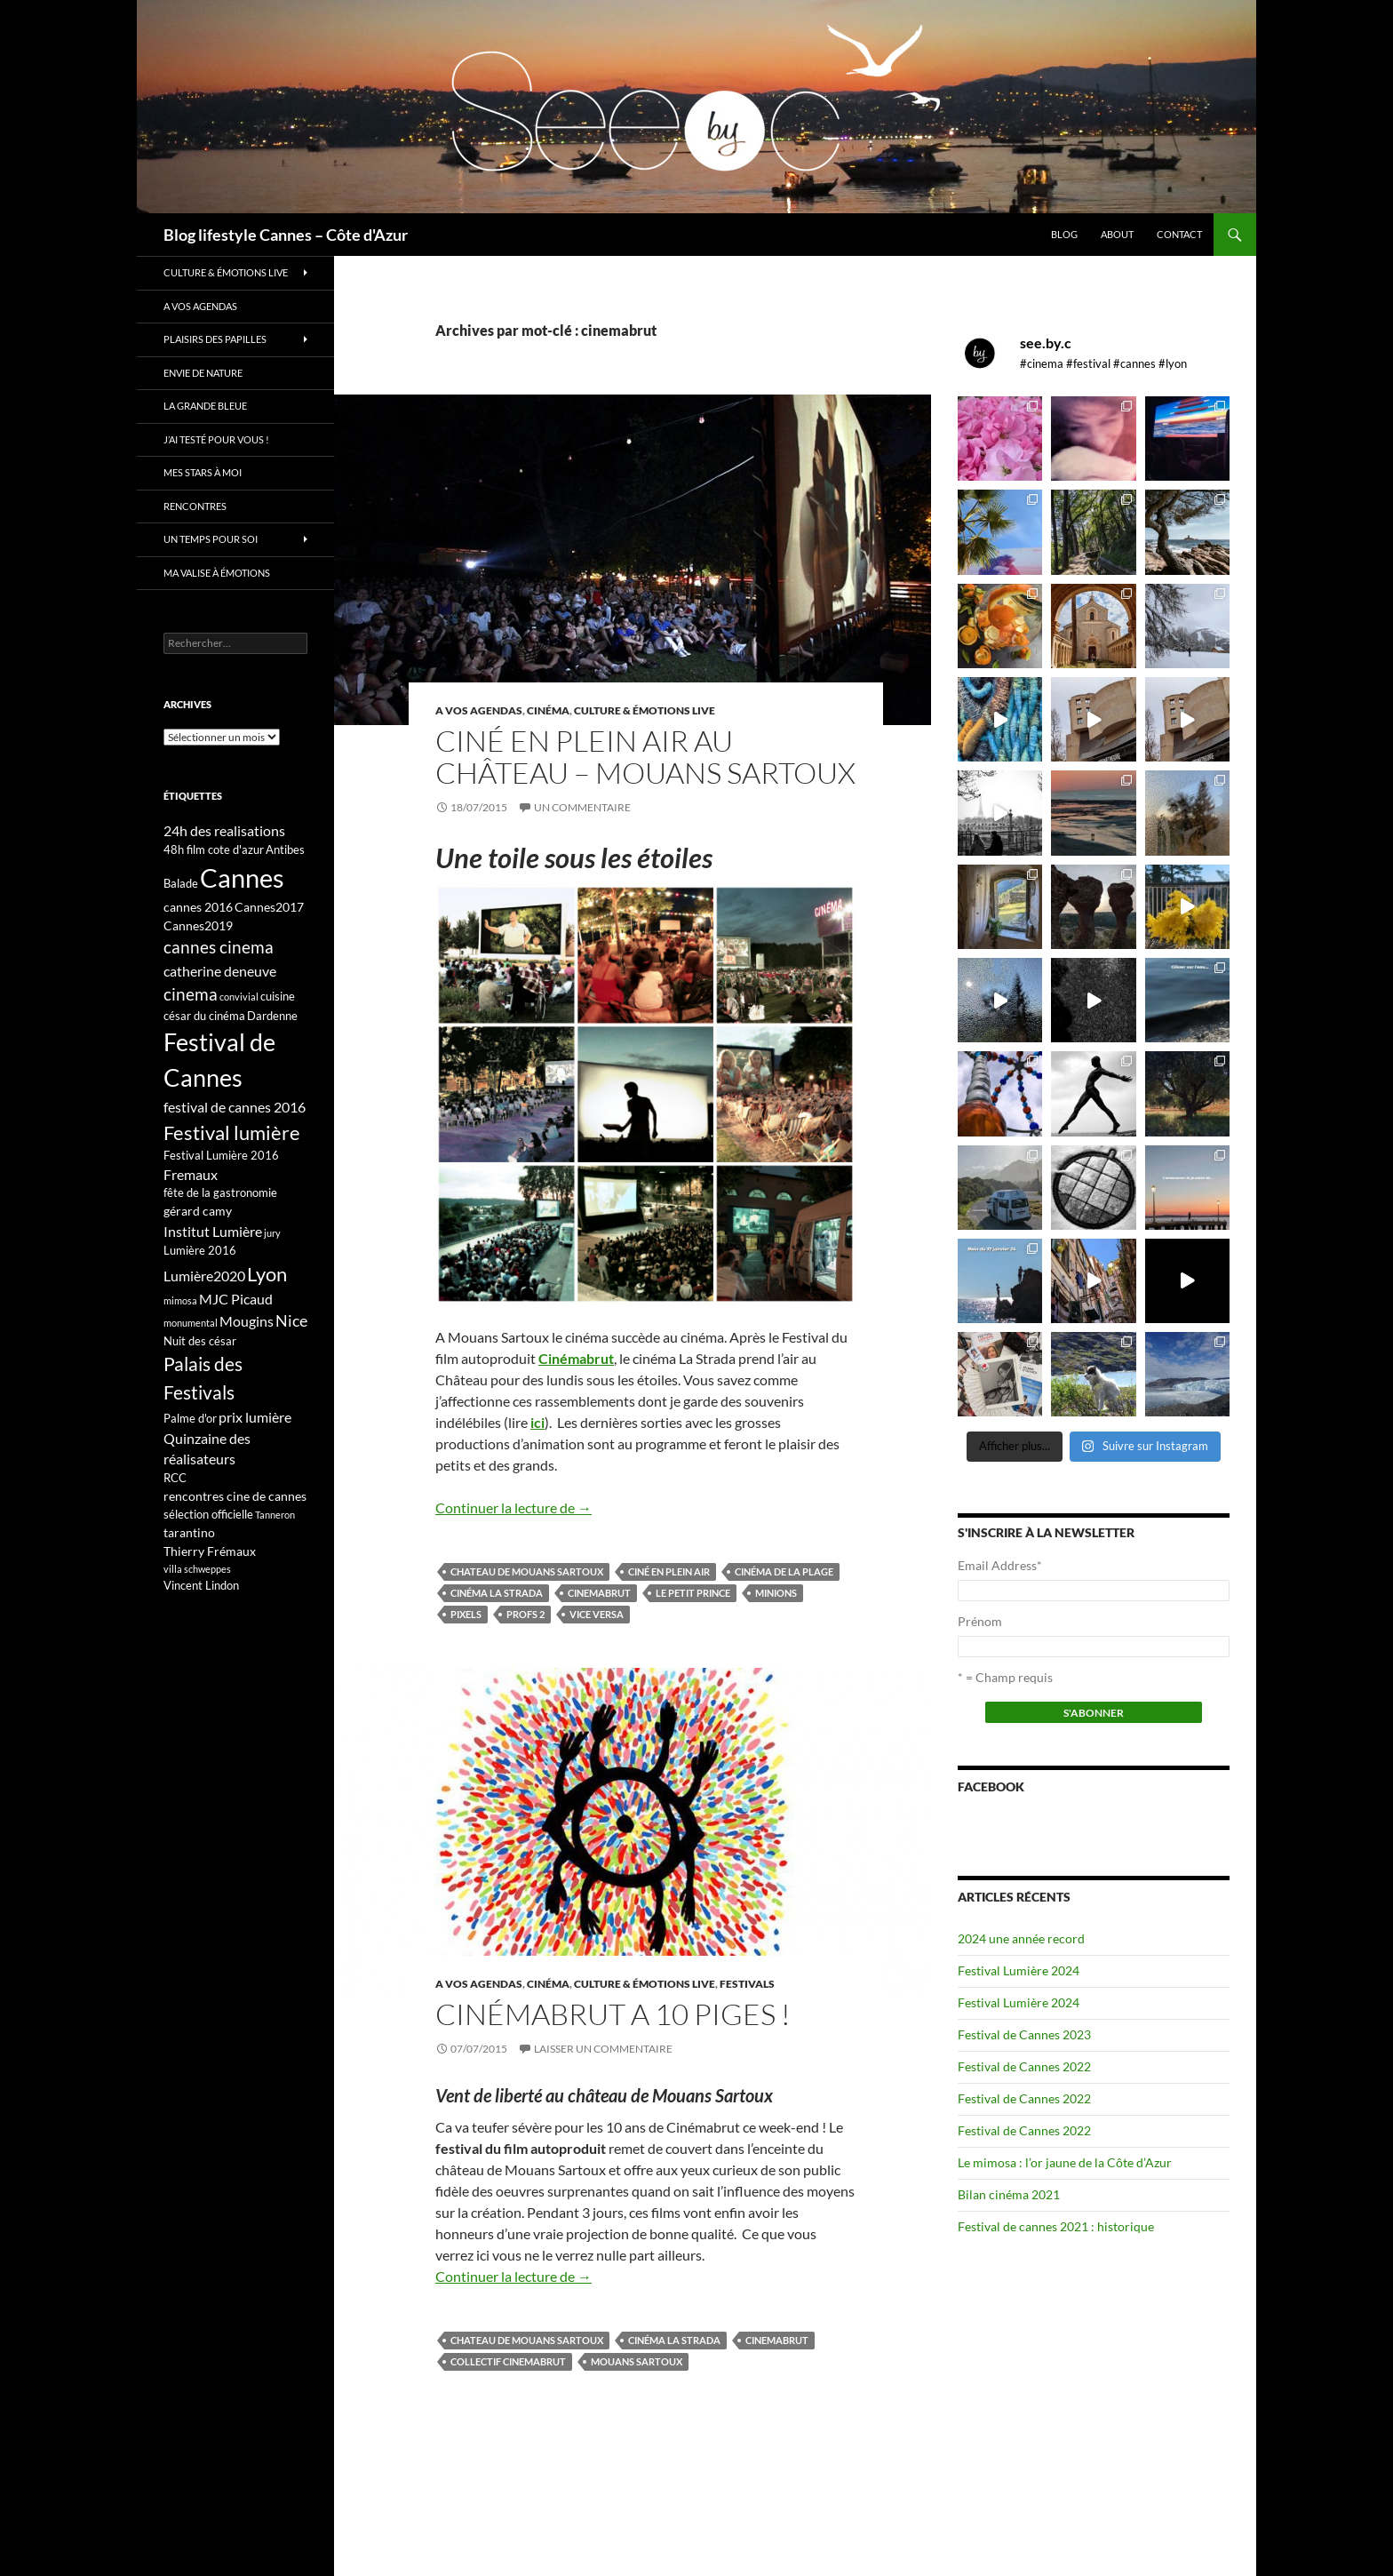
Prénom (980, 1621)
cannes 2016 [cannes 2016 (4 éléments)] (198, 906)
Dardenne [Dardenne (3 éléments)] (272, 1016)
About (1117, 234)
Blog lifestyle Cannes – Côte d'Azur (285, 234)
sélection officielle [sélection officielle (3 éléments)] (208, 1514)
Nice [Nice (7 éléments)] (291, 1320)
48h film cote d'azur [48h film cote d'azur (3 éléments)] (213, 849)
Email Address (1000, 1565)
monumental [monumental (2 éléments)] (190, 1322)
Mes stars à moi (202, 472)
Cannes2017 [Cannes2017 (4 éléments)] (269, 906)
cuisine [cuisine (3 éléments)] (277, 996)
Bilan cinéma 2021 (1009, 2194)
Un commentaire (582, 807)
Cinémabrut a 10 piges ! (613, 2014)
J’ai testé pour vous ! (216, 439)
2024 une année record (1021, 1938)
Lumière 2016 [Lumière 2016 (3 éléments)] (199, 1250)
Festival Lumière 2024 (1018, 1970)
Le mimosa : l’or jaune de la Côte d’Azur (1065, 2162)
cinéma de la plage (784, 1571)
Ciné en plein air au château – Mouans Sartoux (645, 756)
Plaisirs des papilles (215, 339)
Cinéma (548, 710)
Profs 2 (525, 1614)
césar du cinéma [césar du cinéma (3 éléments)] (204, 1016)
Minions (776, 1593)
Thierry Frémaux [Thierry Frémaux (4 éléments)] (209, 1551)
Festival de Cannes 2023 (1024, 2034)
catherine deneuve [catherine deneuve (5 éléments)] (219, 970)
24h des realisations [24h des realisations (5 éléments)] (224, 830)
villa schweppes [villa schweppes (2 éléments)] (197, 1569)
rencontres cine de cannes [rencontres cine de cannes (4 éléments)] (234, 1495)
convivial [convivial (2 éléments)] (239, 996)
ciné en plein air (669, 1571)
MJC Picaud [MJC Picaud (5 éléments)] (236, 1298)
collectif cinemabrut (508, 2361)
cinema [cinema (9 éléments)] (190, 994)
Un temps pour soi (210, 539)
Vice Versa (596, 1614)
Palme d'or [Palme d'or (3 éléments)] (190, 1418)
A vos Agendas (478, 710)
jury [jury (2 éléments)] (272, 1233)
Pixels (466, 1614)
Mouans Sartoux (636, 2361)
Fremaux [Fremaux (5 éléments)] (190, 1174)
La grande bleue (205, 405)
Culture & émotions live (644, 710)
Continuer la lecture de (513, 1507)
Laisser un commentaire (603, 2048)
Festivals (747, 1983)
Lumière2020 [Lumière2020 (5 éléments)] (204, 1275)
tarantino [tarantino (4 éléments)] (189, 1532)
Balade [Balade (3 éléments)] (180, 883)
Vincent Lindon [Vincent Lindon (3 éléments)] (201, 1585)
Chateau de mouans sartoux (526, 1571)
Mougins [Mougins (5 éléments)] (246, 1320)
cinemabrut (599, 1593)
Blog (1064, 234)
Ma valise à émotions (216, 572)
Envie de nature (203, 373)
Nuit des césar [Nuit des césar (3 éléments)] (199, 1341)
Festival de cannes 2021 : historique (1056, 2226)
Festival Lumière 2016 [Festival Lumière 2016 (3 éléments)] (221, 1155)
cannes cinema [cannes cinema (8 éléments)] (218, 947)
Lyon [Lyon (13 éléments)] (267, 1274)
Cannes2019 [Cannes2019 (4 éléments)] (198, 925)
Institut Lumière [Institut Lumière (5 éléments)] (212, 1231)
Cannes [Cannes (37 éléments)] (242, 877)
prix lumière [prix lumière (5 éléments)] (255, 1416)
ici (537, 1422)
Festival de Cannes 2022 (1024, 2066)
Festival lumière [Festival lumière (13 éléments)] (231, 1132)
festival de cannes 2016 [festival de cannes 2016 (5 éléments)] (234, 1106)
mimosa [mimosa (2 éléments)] (180, 1300)
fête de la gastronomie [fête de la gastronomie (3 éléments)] (220, 1192)
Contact (1179, 234)
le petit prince (693, 1593)
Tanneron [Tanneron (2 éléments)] (275, 1514)
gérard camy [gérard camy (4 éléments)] (197, 1210)
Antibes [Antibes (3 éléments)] (285, 849)
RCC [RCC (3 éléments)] (175, 1478)
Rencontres (195, 506)
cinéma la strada (496, 1593)
